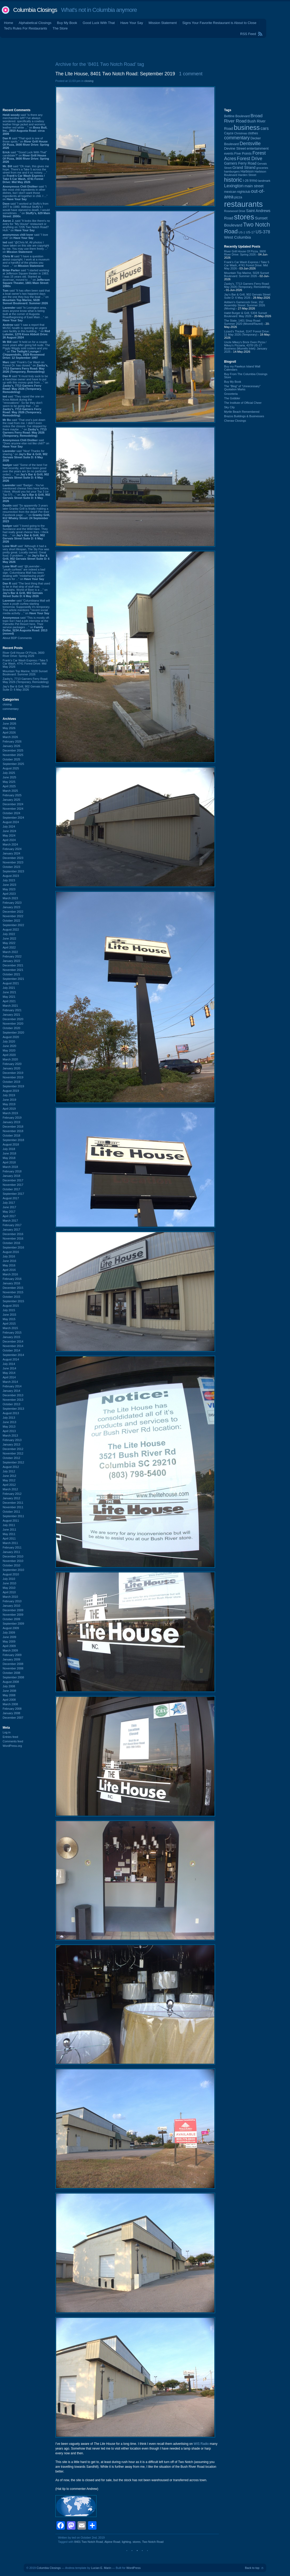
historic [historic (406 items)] (233, 179)
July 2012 (9, 1471)
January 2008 (11, 1713)
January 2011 (11, 1552)
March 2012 (10, 1489)
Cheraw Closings (235, 420)
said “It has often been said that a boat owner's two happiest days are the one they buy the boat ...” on (26, 297)
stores (137, 2541)
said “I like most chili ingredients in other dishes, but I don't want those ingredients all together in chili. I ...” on (25, 193)
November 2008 (13, 1668)
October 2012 (11, 1457)
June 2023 (9, 884)
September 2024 (13, 817)
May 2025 (9, 781)
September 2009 (13, 1623)
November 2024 (13, 808)
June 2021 (9, 992)
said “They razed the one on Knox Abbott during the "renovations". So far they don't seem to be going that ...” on (23, 406)
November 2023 (13, 862)
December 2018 (13, 1126)
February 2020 (12, 1063)
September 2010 (13, 1569)
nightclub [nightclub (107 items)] (243, 192)
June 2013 (9, 1422)
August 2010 (11, 1574)
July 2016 (9, 1256)
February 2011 (12, 1547)
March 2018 (10, 1166)
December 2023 (13, 857)
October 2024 (11, 813)
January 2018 (11, 1175)
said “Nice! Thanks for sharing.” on (25, 455)
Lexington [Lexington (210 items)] (234, 185)
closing (7, 704)
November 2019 (13, 1077)
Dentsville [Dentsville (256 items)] (250, 143)
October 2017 (11, 1189)
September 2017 (13, 1193)
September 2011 (13, 1516)
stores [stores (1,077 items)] (244, 217)
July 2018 (9, 1149)
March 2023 (10, 898)
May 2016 (9, 1265)
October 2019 (11, 1081)
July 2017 (9, 1202)
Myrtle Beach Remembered (241, 411)
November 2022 (13, 916)
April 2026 (9, 732)
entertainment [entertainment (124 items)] (258, 148)
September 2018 (13, 1140)
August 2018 (11, 1144)
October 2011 (11, 1511)
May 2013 (9, 1426)
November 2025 (13, 754)
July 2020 (9, 1041)
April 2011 (9, 1538)
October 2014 (11, 1350)
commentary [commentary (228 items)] (237, 137)
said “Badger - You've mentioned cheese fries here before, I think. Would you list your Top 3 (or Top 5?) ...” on (26, 493)
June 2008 (9, 1690)
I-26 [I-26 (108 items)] (246, 181)
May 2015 (9, 1319)
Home (8, 23)
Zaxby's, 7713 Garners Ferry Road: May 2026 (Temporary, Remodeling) (26, 680)
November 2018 (13, 1131)
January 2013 (11, 1444)
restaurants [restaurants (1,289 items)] (243, 204)
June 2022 (9, 938)
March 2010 (10, 1596)
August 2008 (11, 1681)
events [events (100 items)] (229, 153)
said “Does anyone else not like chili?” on (26, 443)
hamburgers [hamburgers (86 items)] (232, 171)
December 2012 (13, 1449)
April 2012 (9, 1484)
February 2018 (12, 1171)
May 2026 (9, 728)
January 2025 (11, 799)
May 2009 (9, 1641)
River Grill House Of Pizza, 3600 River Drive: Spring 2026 (23, 654)
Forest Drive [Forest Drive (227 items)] (249, 158)
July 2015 (9, 1310)
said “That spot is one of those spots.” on (26, 143)
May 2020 (9, 1050)
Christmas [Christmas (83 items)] (240, 133)
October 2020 (11, 1028)
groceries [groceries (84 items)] (262, 167)
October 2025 (11, 759)
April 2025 (9, 786)
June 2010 (9, 1583)
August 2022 (11, 929)
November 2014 (13, 1346)
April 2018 (9, 1162)
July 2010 (9, 1578)
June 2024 (9, 831)
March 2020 (10, 1059)
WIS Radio (201, 2444)
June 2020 (9, 1046)
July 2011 (9, 1525)
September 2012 (13, 1462)
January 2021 (11, 1014)
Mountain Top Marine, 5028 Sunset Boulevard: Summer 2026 (25, 673)
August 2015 (11, 1305)
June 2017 (9, 1207)
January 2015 (11, 1337)
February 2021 (12, 1010)
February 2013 (12, 1440)
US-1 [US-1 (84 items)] (242, 232)
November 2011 (13, 1507)
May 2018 (9, 1157)
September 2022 (13, 925)
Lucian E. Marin (101, 2567)
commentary (11, 708)
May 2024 (9, 835)
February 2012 (12, 1493)
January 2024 (11, 853)
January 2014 (11, 1390)
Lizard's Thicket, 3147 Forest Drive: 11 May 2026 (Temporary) (246, 333)
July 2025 (9, 772)
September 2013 (13, 1408)
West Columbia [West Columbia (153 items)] (237, 237)
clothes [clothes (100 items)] (253, 133)
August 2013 (11, 1413)
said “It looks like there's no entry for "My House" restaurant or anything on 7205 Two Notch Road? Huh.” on (26, 225)
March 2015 (10, 1328)
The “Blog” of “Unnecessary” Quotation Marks (242, 388)
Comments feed (13, 1741)
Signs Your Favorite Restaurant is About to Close (219, 23)
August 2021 (11, 983)
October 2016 (11, 1243)
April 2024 (9, 840)
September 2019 (13, 1086)
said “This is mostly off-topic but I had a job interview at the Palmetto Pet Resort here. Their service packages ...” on (26, 625)
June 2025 (9, 777)
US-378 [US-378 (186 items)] (262, 231)
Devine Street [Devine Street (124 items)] (235, 148)
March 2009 (10, 1650)
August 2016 (11, 1251)
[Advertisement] (145, 48)
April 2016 (9, 1269)
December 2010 (13, 1556)
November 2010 (13, 1560)
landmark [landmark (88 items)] (264, 180)
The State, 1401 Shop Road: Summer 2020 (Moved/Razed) (243, 322)
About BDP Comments (17, 638)
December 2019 (13, 1072)
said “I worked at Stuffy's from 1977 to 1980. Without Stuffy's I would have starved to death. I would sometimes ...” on (26, 210)
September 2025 (13, 763)
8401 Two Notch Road (88, 2541)
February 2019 (12, 1117)
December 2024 (13, 804)
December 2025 (13, 750)
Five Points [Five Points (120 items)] (243, 153)
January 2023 (11, 907)
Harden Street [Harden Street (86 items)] (247, 174)
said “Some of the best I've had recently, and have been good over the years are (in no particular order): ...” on (26, 472)
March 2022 (10, 951)
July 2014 (9, 1363)
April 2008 (9, 1699)
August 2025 (11, 768)
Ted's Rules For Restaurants (25, 28)
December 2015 (13, 1287)
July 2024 (9, 826)
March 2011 (10, 1543)
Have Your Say (131, 23)
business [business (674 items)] (247, 127)
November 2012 (13, 1453)
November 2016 (13, 1238)
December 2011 (13, 1502)
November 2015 (13, 1292)
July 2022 (9, 934)
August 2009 (11, 1628)
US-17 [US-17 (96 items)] (250, 232)
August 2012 (11, 1466)
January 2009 (11, 1659)
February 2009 (12, 1654)
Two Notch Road (152, 2541)
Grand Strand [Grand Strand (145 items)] (244, 167)
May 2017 (9, 1211)
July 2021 (9, 987)
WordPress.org (12, 1745)
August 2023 (11, 875)
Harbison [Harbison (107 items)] (247, 171)
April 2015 (9, 1323)
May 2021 (9, 996)
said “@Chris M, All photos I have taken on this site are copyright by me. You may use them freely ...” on (26, 247)
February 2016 (12, 1278)
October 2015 (11, 1296)
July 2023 (9, 880)
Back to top (252, 2567)
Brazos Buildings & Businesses (244, 416)
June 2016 (9, 1260)
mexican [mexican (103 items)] (230, 192)
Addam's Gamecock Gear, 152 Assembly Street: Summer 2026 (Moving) (244, 305)
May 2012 (9, 1480)
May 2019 (9, 1104)
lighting (126, 2541)
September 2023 (13, 871)
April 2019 (9, 1108)
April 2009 (9, 1646)
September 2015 (13, 1301)
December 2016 (13, 1234)
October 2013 (11, 1404)
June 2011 (9, 1529)
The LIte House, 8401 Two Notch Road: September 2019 (115, 73)
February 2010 (12, 1601)
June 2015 (9, 1314)
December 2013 (13, 1395)
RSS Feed (248, 34)
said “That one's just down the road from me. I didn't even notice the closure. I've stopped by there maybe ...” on (25, 427)
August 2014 (11, 1359)
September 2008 (13, 1677)
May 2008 (9, 1695)
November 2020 (13, 1023)
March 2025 (10, 790)
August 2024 (11, 822)
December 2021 (13, 965)
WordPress (133, 2567)
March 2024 (10, 844)
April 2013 (9, 1431)
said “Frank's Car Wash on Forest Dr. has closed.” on (25, 367)
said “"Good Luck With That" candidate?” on (26, 157)
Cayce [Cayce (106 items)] (228, 133)
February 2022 (12, 956)
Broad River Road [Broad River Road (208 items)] (243, 118)
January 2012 (11, 1498)
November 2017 (13, 1184)
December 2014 (13, 1341)
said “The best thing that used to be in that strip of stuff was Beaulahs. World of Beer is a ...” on (26, 590)
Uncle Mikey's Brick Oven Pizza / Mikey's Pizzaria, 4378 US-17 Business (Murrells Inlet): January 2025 (245, 347)
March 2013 (10, 1435)
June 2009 (9, 1637)
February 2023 (12, 902)
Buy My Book (67, 23)
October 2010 (11, 1565)
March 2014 (10, 1381)
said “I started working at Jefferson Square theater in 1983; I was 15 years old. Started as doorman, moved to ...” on (26, 278)
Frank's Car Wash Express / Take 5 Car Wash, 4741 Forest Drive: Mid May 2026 (25, 663)
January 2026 (11, 746)
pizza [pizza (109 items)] (238, 197)
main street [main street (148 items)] (254, 186)
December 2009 (13, 1610)
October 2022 (11, 920)
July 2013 (9, 1417)
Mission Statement (162, 23)
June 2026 (9, 723)
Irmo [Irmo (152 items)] (253, 180)
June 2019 (9, 1099)
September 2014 (13, 1354)
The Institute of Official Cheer (243, 402)
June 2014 (9, 1368)
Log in (7, 1732)
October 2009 (11, 1619)
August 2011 (11, 1520)
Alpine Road (112, 2541)
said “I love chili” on (25, 236)
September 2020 (13, 1032)
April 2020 (9, 1054)
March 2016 (10, 1274)
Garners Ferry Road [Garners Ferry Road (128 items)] (240, 163)
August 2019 (11, 1090)
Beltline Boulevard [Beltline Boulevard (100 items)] (237, 116)
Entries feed (10, 1736)
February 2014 (12, 1386)
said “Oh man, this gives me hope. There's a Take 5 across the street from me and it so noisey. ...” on (26, 174)
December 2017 (13, 1180)
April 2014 (9, 1377)
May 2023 (9, 889)
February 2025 (12, 795)
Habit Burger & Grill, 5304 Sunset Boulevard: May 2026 (245, 314)
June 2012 (9, 1475)
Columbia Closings (35, 10)
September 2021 (13, 978)
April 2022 (9, 947)
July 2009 (9, 1632)
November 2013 (13, 1399)
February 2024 (12, 849)
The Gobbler (232, 398)
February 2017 (12, 1225)
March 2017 (10, 1220)
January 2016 (11, 1283)
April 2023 (9, 893)
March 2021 (10, 1005)
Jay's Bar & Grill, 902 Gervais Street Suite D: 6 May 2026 (26, 688)
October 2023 (11, 866)
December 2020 (13, 1019)
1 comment (190, 73)
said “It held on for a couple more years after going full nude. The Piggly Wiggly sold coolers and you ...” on (26, 349)
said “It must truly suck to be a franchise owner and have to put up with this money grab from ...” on (25, 384)
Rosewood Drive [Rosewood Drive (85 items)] (234, 211)
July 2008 (9, 1686)
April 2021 (9, 1001)
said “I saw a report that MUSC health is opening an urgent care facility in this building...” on (26, 331)
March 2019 (10, 1113)
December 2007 (13, 1717)
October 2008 (11, 1672)
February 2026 (12, 741)
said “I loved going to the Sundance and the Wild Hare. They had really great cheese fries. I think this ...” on (26, 533)
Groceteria (231, 393)
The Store (60, 28)
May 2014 (9, 1372)
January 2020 (11, 1068)
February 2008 (12, 1708)
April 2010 (9, 1592)
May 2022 (9, 943)
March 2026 (10, 737)
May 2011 (9, 1534)
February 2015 (12, 1332)
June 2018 (9, 1153)
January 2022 (11, 960)
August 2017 (11, 1198)
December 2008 (13, 1663)
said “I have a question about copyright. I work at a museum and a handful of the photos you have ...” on (26, 261)
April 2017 (9, 1216)
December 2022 (13, 911)
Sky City (229, 407)
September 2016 (13, 1247)
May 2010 (9, 1587)
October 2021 (11, 974)
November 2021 (13, 969)
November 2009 (13, 1614)
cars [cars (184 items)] (264, 128)
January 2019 (11, 1122)
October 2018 (11, 1135)
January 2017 (11, 1229)
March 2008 (10, 1704)
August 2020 (11, 1037)
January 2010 (11, 1605)
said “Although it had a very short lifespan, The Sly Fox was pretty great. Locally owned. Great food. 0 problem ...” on (26, 553)
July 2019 (9, 1095)
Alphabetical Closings (35, 23)
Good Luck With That (99, 23)
